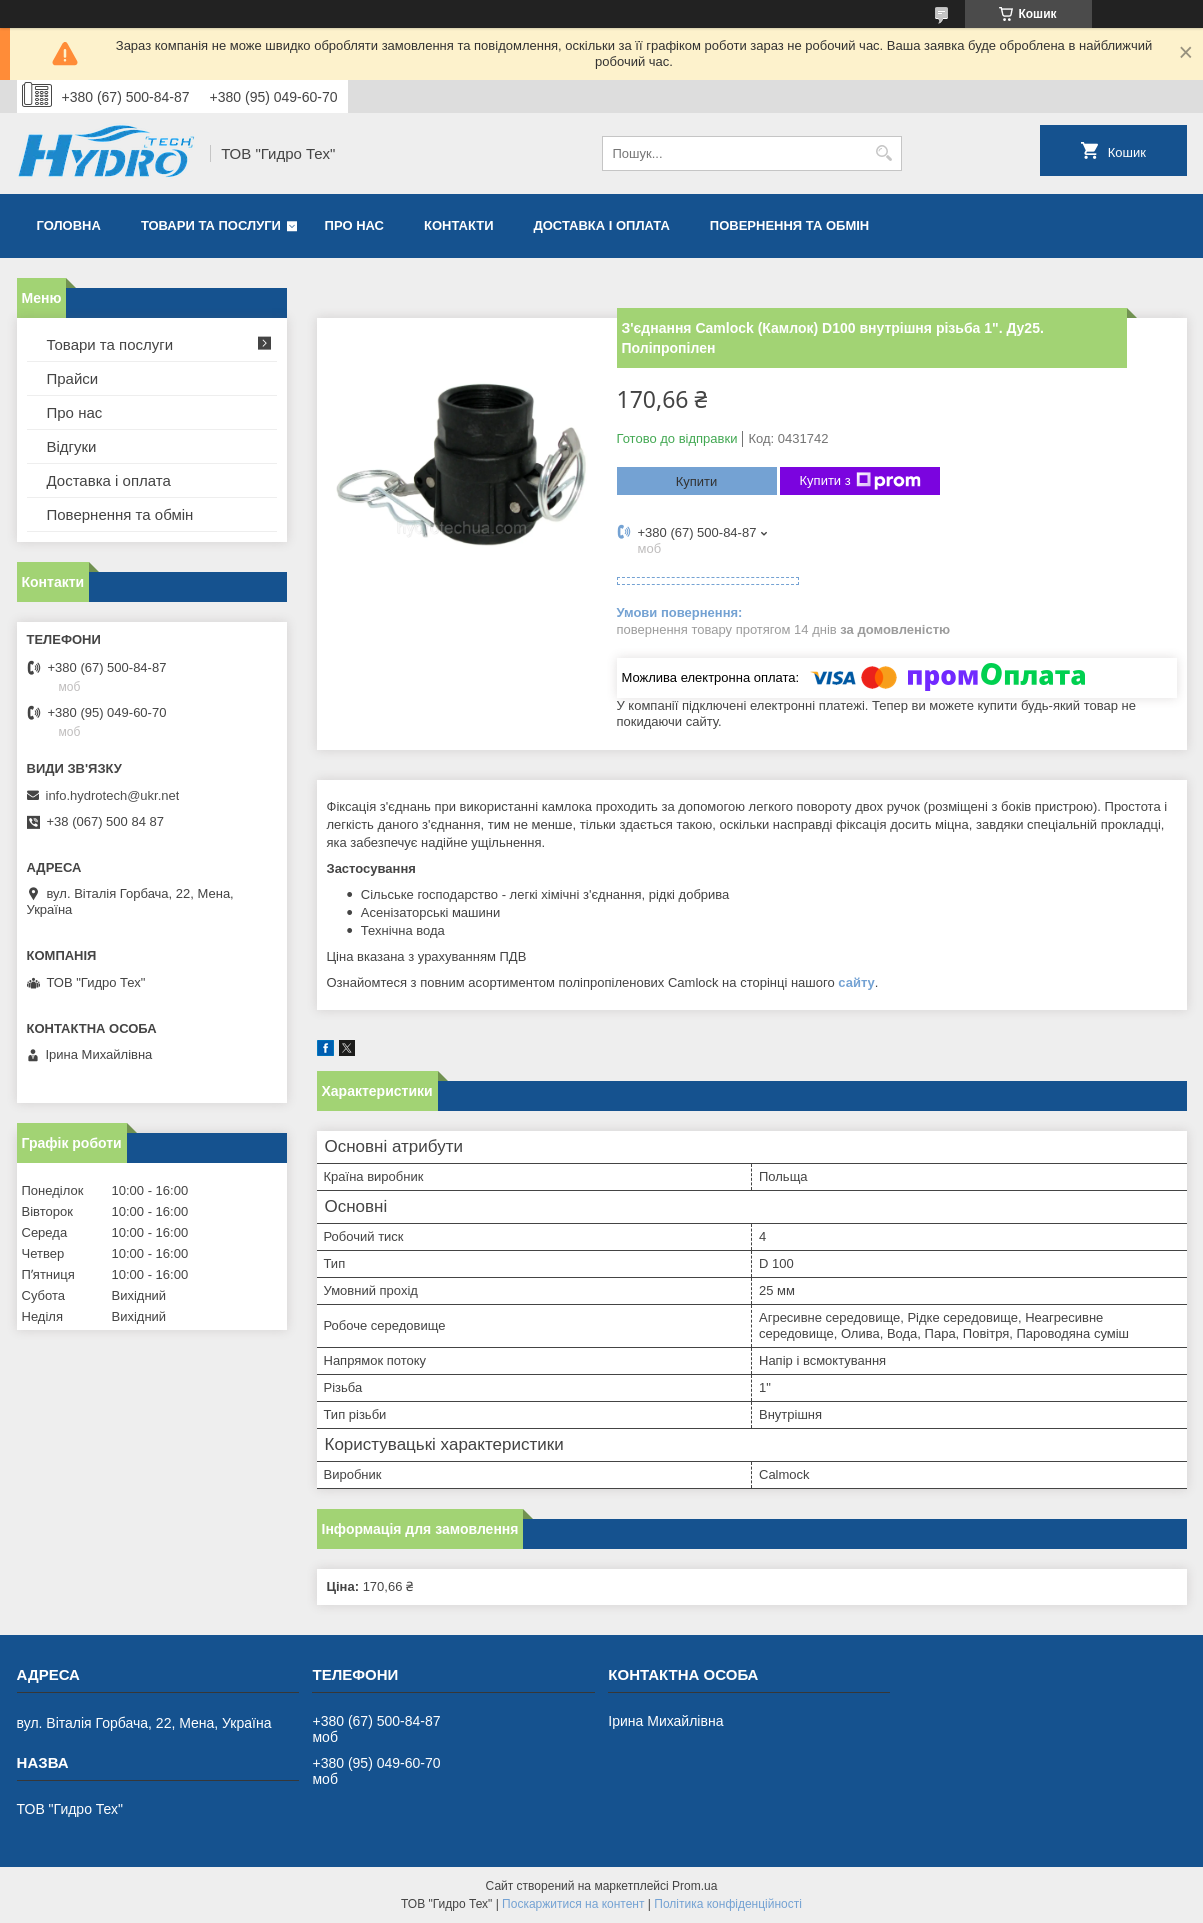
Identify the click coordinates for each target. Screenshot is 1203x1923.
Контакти (459, 225)
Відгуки (72, 446)
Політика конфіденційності (728, 1904)
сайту (856, 982)
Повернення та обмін (789, 225)
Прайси (73, 378)
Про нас (354, 225)
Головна (69, 225)
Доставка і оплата (602, 225)
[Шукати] (884, 153)
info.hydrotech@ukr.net (113, 795)
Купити (697, 481)
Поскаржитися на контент (573, 1904)
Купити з (860, 481)
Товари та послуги (211, 225)
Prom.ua (694, 1886)
